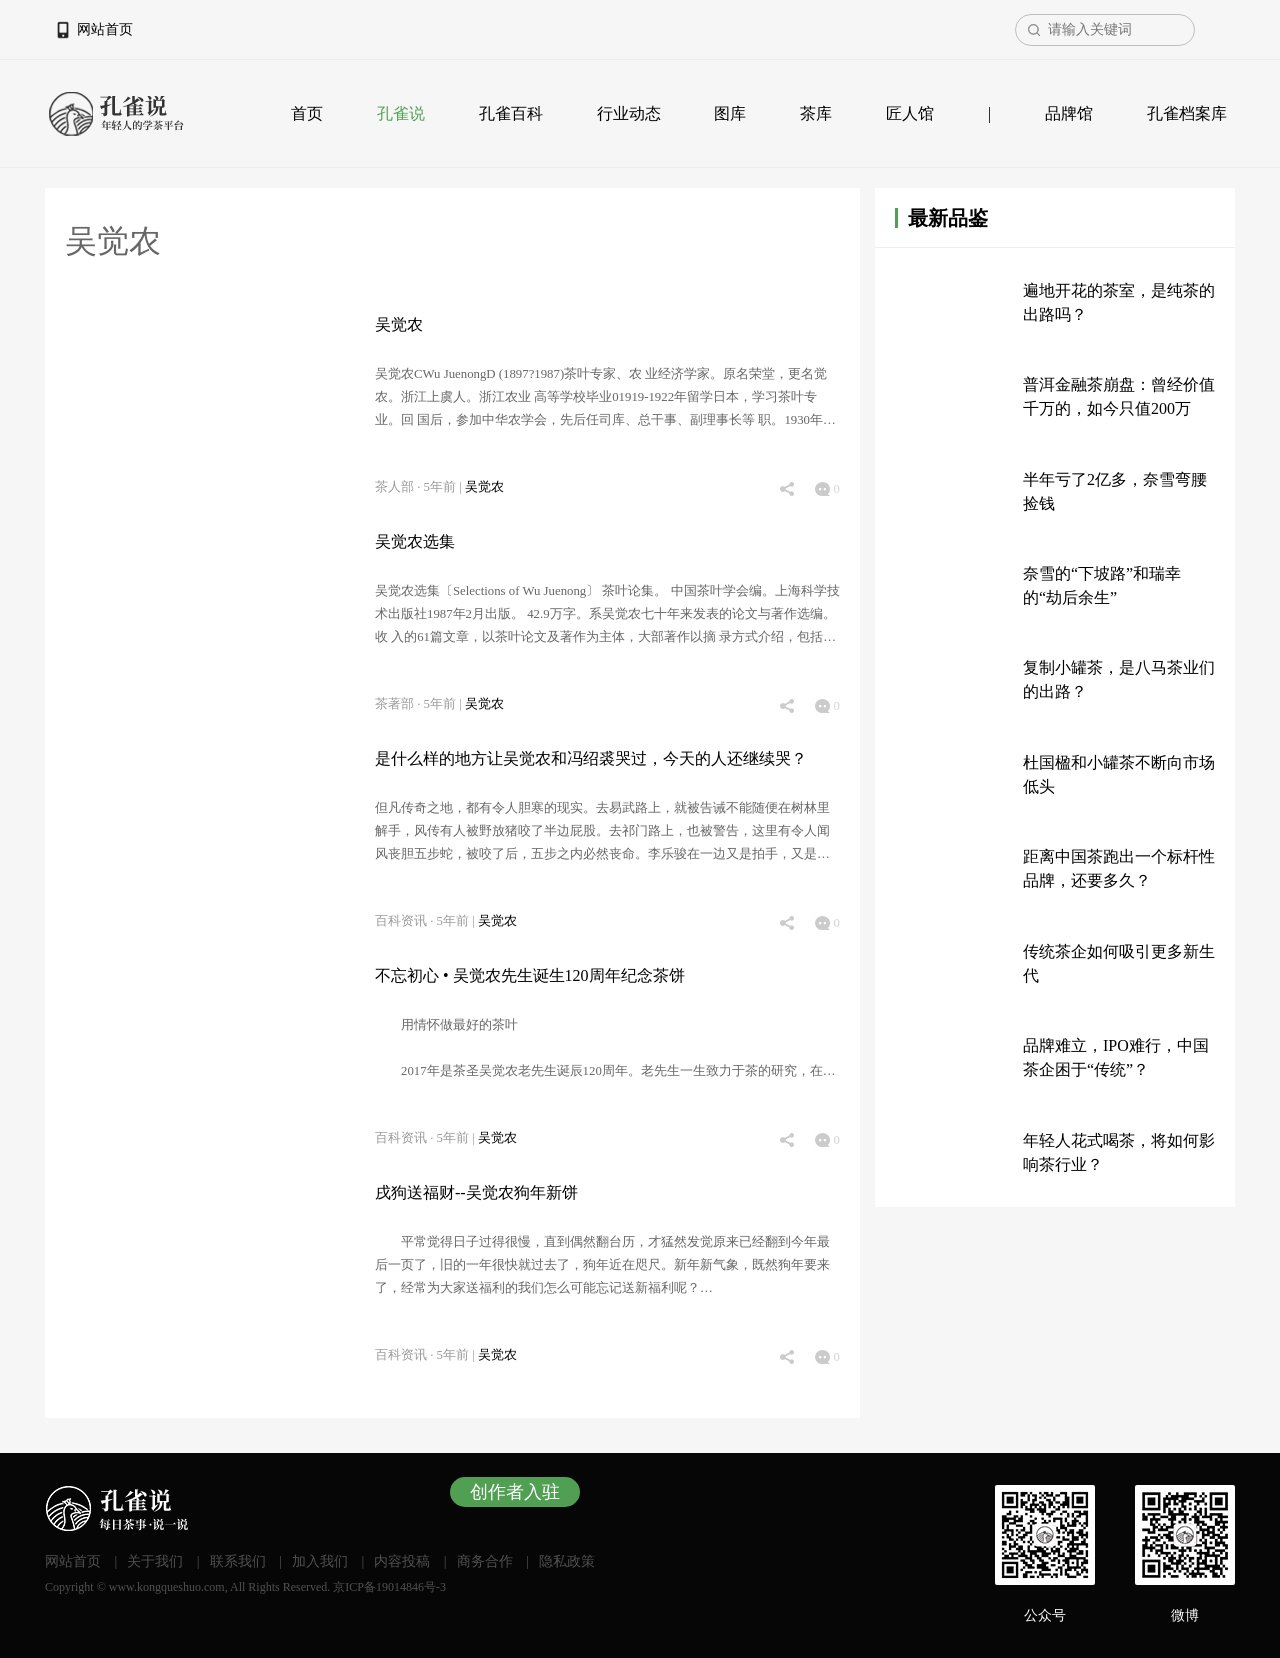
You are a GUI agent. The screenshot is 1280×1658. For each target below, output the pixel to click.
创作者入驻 (515, 1492)
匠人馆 (910, 113)
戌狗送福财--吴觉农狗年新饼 (476, 1192)
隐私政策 (567, 1561)
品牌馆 (1069, 113)
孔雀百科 (511, 113)
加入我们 (320, 1561)
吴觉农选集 (415, 541)
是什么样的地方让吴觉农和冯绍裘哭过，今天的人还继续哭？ (591, 758)
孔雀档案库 (1187, 113)
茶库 (816, 113)
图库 (730, 113)
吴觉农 (399, 324)
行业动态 (629, 113)
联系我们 (238, 1561)
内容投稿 (402, 1561)
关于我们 (155, 1561)
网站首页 (105, 29)
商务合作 (485, 1561)
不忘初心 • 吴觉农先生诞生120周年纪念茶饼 (530, 975)
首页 (307, 113)
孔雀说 (401, 113)
